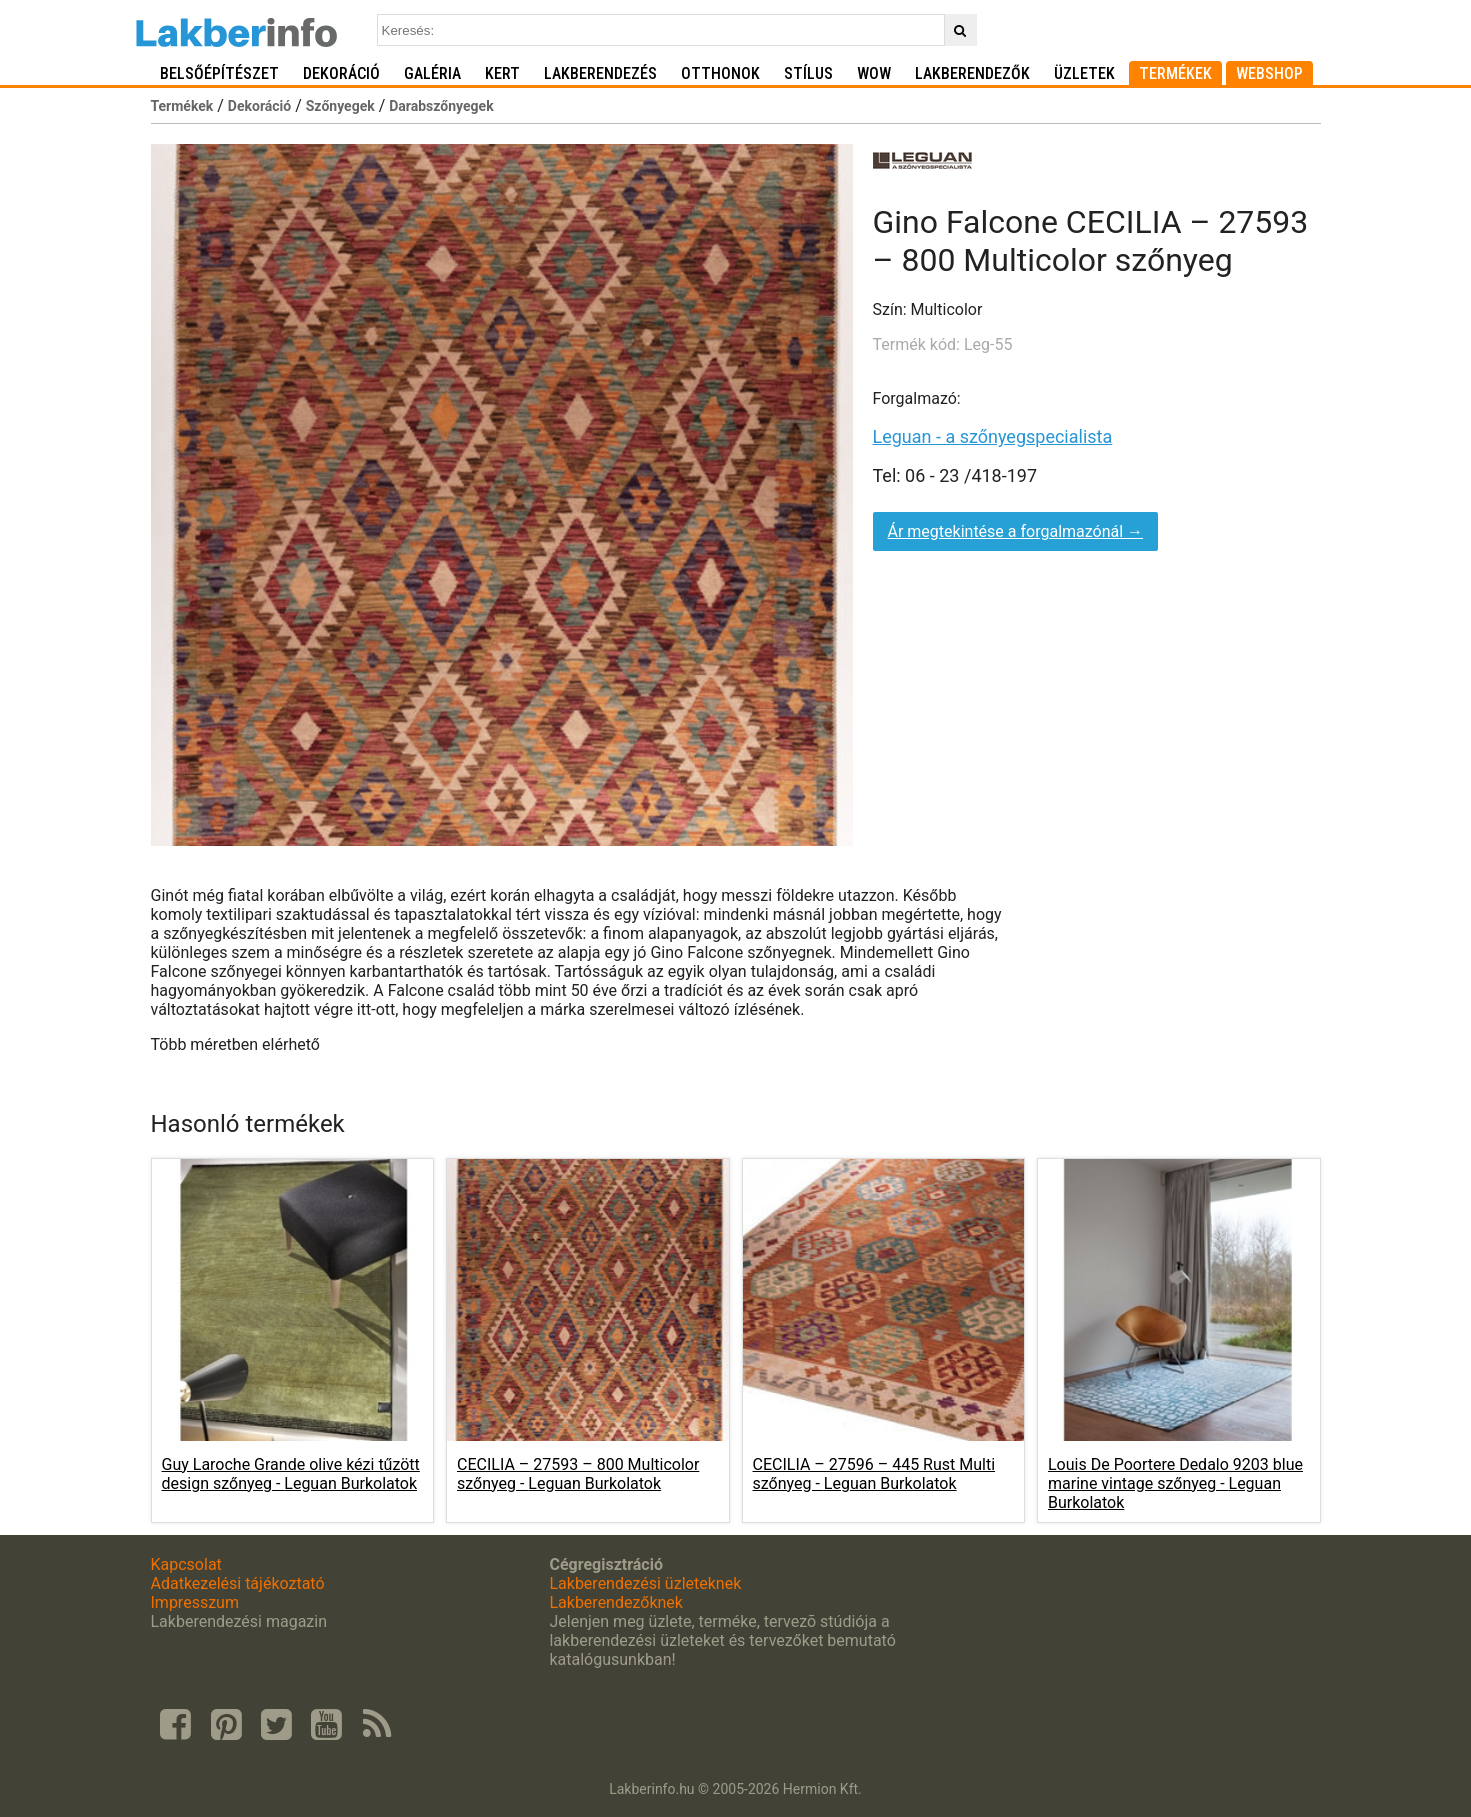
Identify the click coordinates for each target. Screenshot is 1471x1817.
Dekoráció (341, 73)
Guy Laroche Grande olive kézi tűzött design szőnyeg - (291, 1474)
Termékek (1175, 73)
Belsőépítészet (219, 73)
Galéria (432, 73)
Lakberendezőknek (615, 1602)
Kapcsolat (186, 1564)
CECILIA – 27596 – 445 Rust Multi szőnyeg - (874, 1474)
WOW (874, 73)
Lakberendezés (600, 73)
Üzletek (1084, 73)
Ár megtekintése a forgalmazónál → (1016, 531)
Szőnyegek (340, 106)
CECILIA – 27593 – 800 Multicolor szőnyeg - (578, 1474)
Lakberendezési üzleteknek (645, 1583)
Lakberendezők (972, 73)
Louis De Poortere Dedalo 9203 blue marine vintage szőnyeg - (1175, 1483)
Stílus (808, 73)
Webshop (1269, 73)
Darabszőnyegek (441, 106)
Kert (502, 73)
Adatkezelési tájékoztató (238, 1583)
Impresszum (195, 1602)
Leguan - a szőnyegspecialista (993, 436)
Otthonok (720, 73)
